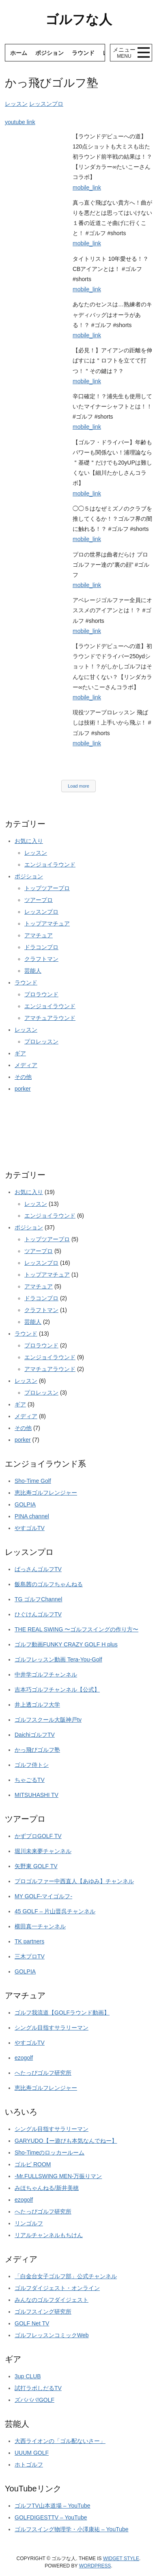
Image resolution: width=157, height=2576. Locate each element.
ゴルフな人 (78, 19)
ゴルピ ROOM (33, 2164)
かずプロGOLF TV (38, 1836)
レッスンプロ (46, 103)
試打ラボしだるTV (38, 2388)
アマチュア (38, 935)
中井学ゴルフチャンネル (46, 1674)
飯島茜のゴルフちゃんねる (49, 1584)
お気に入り (29, 841)
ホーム (18, 53)
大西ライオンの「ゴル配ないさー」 (60, 2441)
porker (23, 1088)
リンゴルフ (29, 2223)
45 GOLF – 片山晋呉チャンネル (55, 1911)
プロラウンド (41, 994)
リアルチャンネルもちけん (49, 2235)
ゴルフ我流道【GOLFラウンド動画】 (62, 2012)
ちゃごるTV (30, 1780)
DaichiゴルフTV (35, 1734)
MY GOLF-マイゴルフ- (43, 1896)
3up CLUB (28, 2376)
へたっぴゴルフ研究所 (43, 2073)
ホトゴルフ (29, 2464)
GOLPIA (25, 1504)
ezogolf (24, 2057)
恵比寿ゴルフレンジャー (46, 1492)
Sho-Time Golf (33, 1481)
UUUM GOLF (32, 2452)
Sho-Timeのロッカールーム (49, 2152)
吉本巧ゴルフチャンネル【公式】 (57, 1689)
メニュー (124, 52)
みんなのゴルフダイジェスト (51, 2300)
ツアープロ (38, 900)
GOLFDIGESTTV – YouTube (51, 2517)
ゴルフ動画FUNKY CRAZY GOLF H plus (66, 1644)
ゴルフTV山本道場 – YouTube (52, 2505)
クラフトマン (41, 959)
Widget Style (121, 2558)
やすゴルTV (30, 1528)
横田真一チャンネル (40, 1926)
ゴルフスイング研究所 (43, 2311)
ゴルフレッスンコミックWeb (52, 2335)
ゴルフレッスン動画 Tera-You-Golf (58, 1659)
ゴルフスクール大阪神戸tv (48, 1719)
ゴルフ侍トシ (32, 1765)
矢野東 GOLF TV (36, 1866)
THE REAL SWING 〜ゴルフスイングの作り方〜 (76, 1629)
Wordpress (95, 2566)
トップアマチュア (47, 923)
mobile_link (87, 187)
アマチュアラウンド (49, 1018)
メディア (26, 1065)
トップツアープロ (47, 888)
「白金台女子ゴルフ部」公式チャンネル (66, 2276)
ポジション (49, 53)
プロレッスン (41, 1041)
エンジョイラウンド (49, 864)
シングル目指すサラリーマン (51, 2027)
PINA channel (32, 1516)
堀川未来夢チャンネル (43, 1851)
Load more (78, 786)
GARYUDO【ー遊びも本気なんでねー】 (66, 2140)
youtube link (20, 122)
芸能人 (32, 970)
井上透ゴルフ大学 (37, 1704)
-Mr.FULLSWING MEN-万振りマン (58, 2176)
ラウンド (83, 53)
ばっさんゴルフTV (38, 1569)
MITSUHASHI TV (36, 1795)
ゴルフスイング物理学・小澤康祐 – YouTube (72, 2529)
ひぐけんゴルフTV (38, 1614)
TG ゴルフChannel (38, 1599)
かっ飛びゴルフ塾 (37, 1749)
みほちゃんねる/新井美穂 (47, 2188)
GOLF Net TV (32, 2323)
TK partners (29, 1941)
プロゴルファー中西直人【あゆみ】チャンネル (74, 1881)
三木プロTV (30, 1956)
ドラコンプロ (41, 947)
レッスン (16, 103)
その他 (23, 1077)
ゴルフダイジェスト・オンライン (57, 2288)
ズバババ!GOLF (34, 2400)
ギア (20, 1053)
